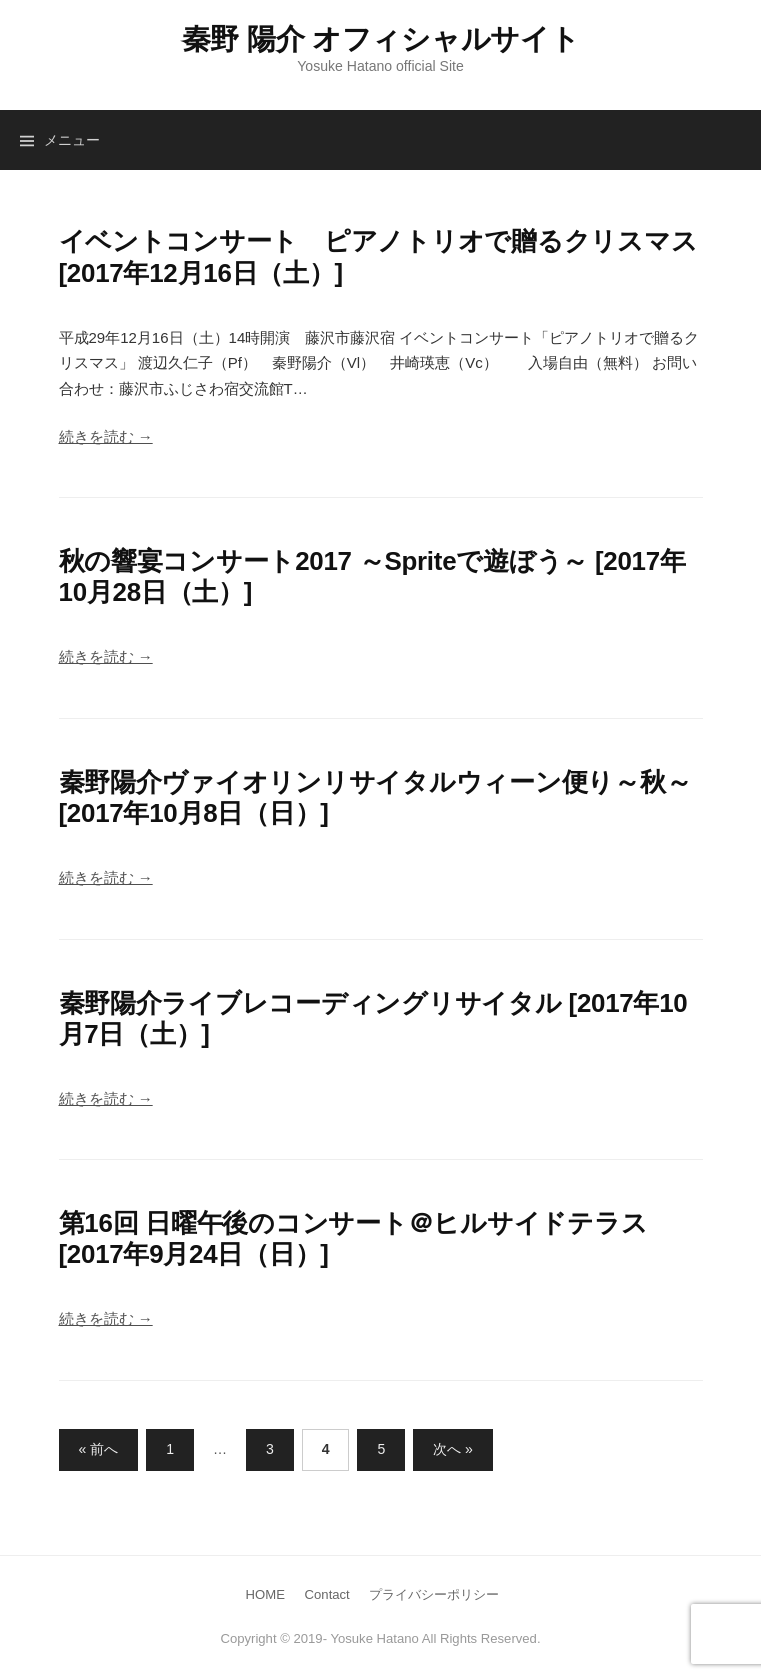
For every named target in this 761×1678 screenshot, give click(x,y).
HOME (265, 1594)
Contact (327, 1594)
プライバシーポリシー (434, 1594)
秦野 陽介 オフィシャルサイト (381, 39)
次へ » (453, 1449)
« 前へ (99, 1449)
